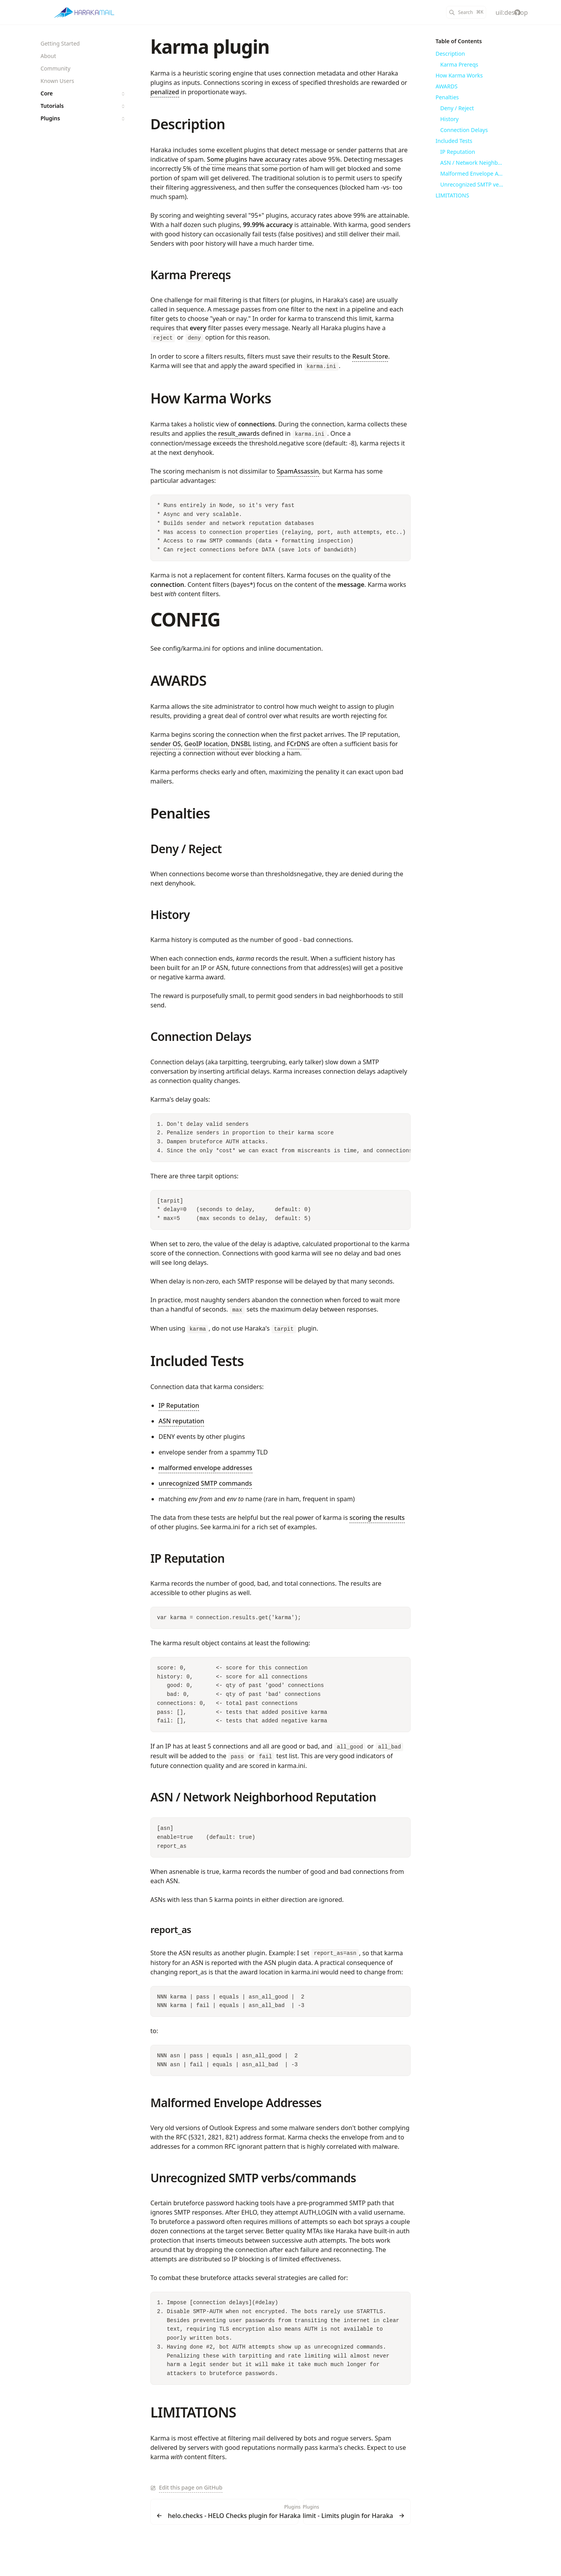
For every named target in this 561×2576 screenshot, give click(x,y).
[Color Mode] (498, 12)
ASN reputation (181, 1421)
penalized (164, 92)
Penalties (180, 813)
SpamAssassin (298, 471)
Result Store (370, 356)
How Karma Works (210, 398)
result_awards (238, 433)
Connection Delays (200, 1036)
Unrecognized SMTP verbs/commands (253, 2178)
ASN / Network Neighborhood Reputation (263, 1797)
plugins (236, 159)
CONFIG (185, 619)
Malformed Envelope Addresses (235, 2103)
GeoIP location (206, 744)
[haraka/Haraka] (517, 12)
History (170, 915)
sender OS (165, 744)
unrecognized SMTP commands (205, 1483)
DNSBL (241, 744)
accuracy (278, 159)
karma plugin (209, 46)
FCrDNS (298, 744)
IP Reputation (179, 1405)
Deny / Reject (186, 849)
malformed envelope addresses (205, 1467)
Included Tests (197, 1360)
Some (215, 159)
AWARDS (178, 680)
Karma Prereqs (190, 275)
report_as (170, 1929)
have (256, 159)
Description (187, 124)
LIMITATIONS (193, 2412)
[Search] (466, 12)
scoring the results (377, 1517)
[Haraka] (84, 12)
